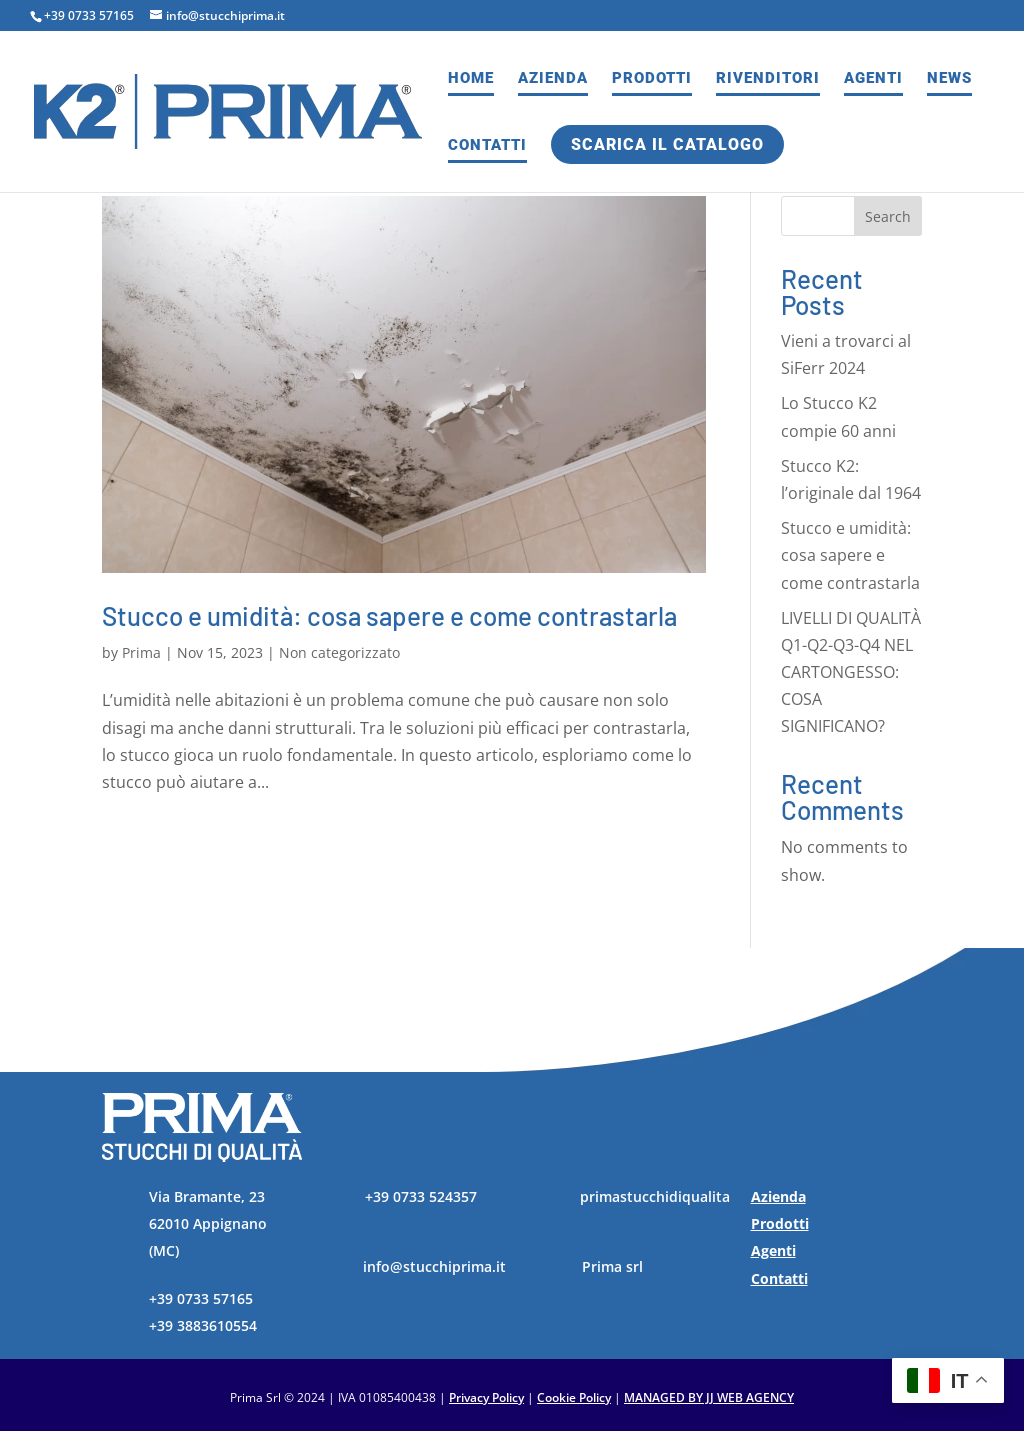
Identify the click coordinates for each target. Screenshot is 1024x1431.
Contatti (487, 146)
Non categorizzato (339, 652)
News (949, 79)
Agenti (873, 79)
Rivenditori (768, 79)
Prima (141, 652)
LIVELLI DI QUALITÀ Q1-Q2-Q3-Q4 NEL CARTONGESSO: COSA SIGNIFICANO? (851, 672)
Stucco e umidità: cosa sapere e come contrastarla (389, 615)
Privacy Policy (486, 1397)
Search (888, 216)
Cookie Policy (574, 1397)
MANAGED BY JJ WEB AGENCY (709, 1397)
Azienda (553, 79)
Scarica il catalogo (667, 144)
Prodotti (652, 79)
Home (471, 79)
